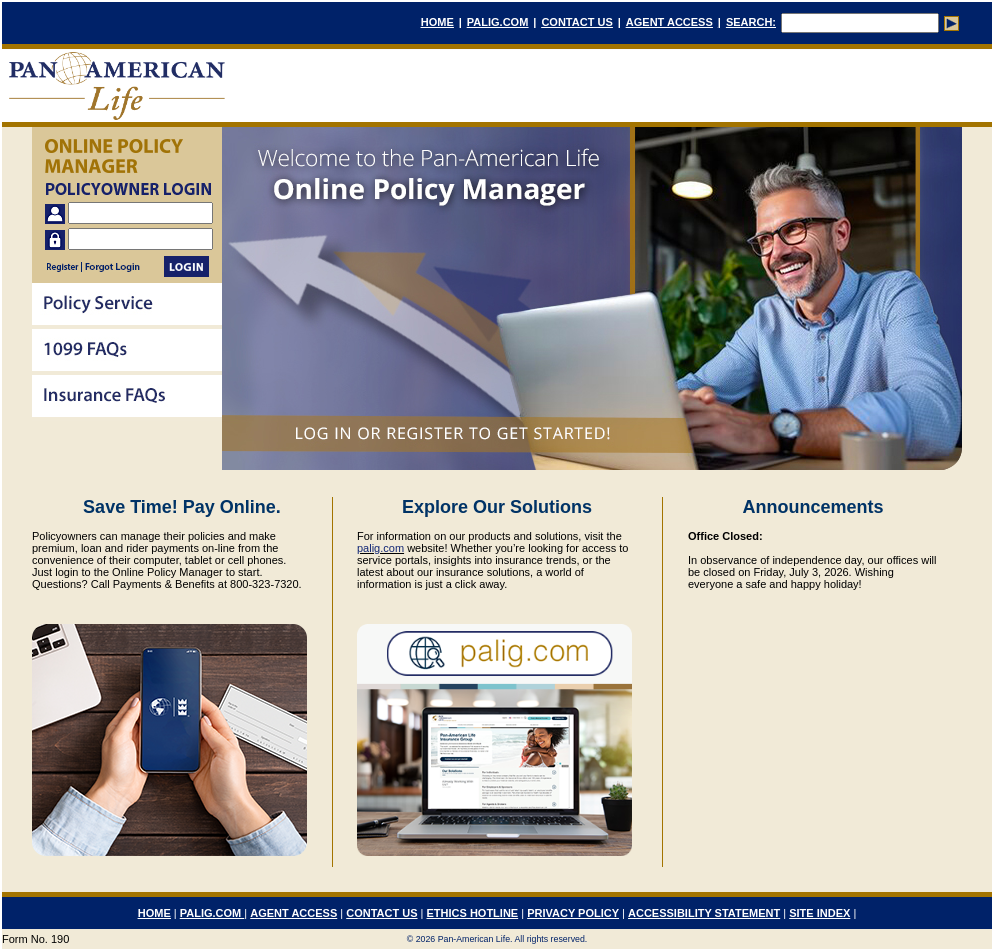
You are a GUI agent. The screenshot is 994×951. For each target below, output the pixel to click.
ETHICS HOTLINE (473, 913)
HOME (437, 22)
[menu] (127, 352)
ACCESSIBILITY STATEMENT (704, 913)
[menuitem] (127, 306)
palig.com (380, 548)
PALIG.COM (498, 22)
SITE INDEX (819, 913)
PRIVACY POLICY (573, 913)
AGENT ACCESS (669, 22)
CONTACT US (576, 22)
